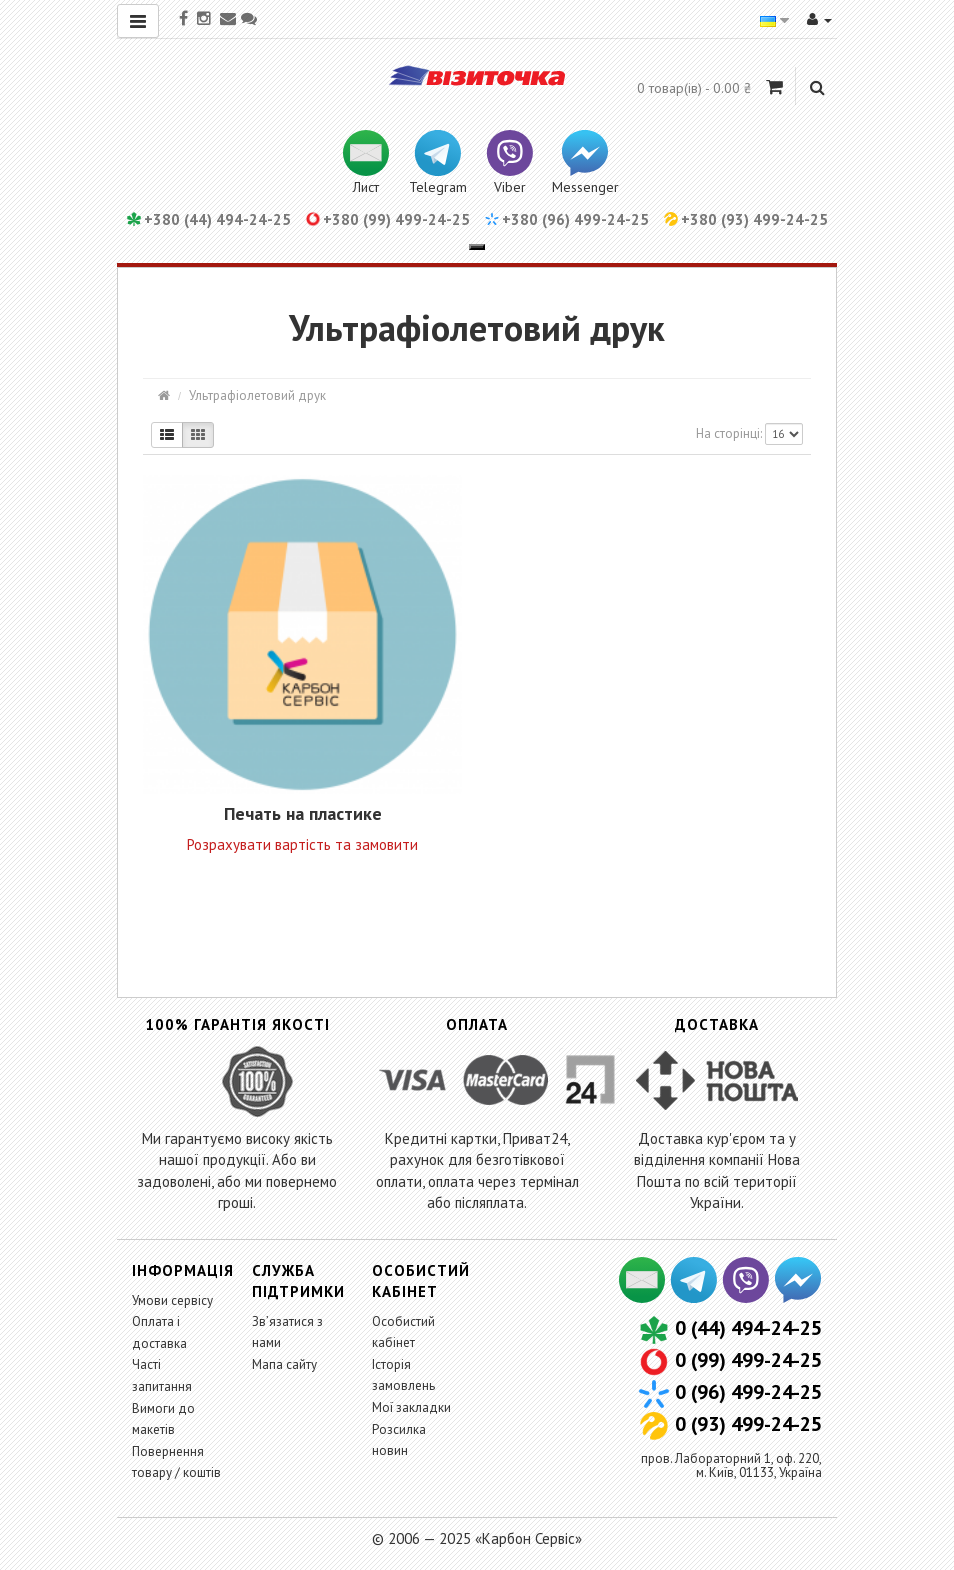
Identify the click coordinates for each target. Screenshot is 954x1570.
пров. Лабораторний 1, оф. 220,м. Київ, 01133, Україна (731, 1465)
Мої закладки (411, 1407)
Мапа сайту (284, 1364)
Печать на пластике (303, 813)
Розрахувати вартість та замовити (302, 844)
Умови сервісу (172, 1300)
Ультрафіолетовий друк (257, 395)
